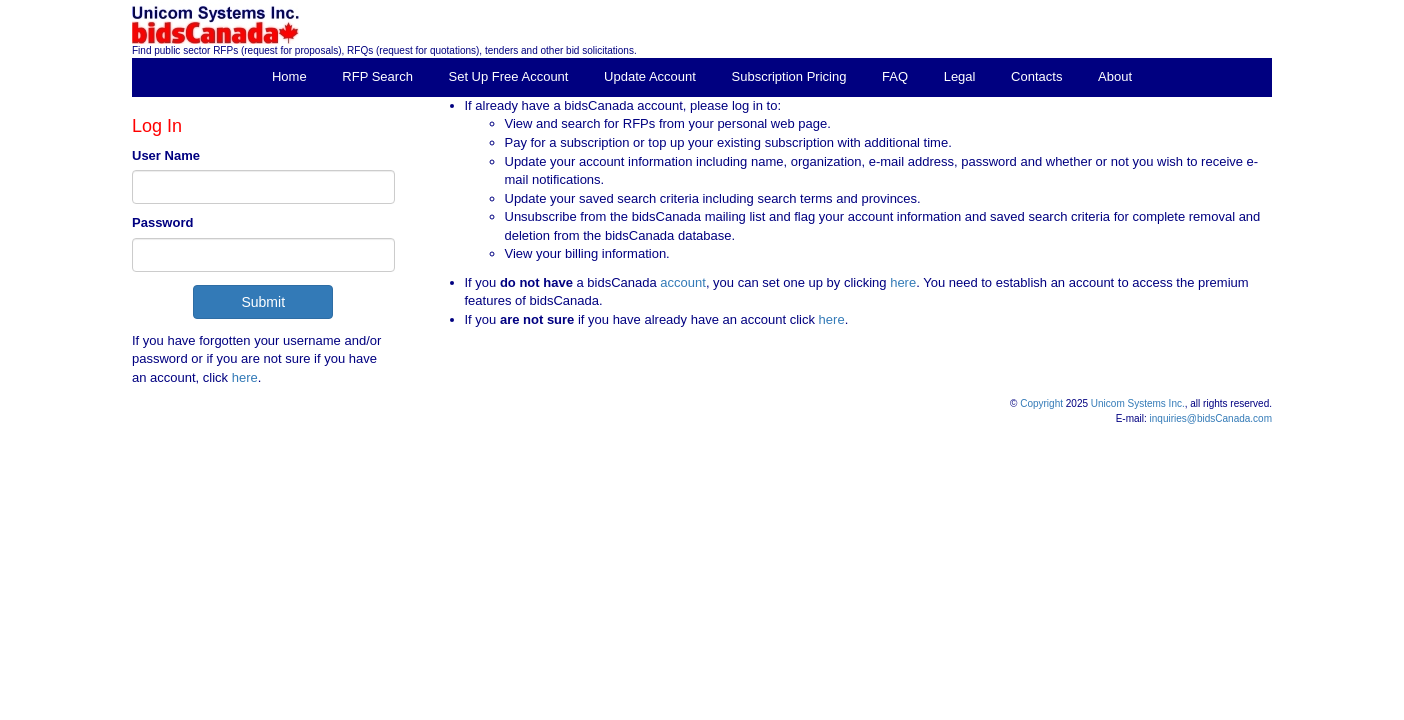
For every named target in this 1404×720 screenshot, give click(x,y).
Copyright (1041, 403)
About (1115, 76)
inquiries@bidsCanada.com (1211, 418)
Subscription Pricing (789, 76)
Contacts (1036, 76)
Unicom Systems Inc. (1138, 403)
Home (289, 76)
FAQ (895, 76)
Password (162, 222)
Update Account (650, 76)
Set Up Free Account (509, 76)
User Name (166, 155)
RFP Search (377, 76)
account (681, 282)
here (245, 377)
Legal (960, 76)
